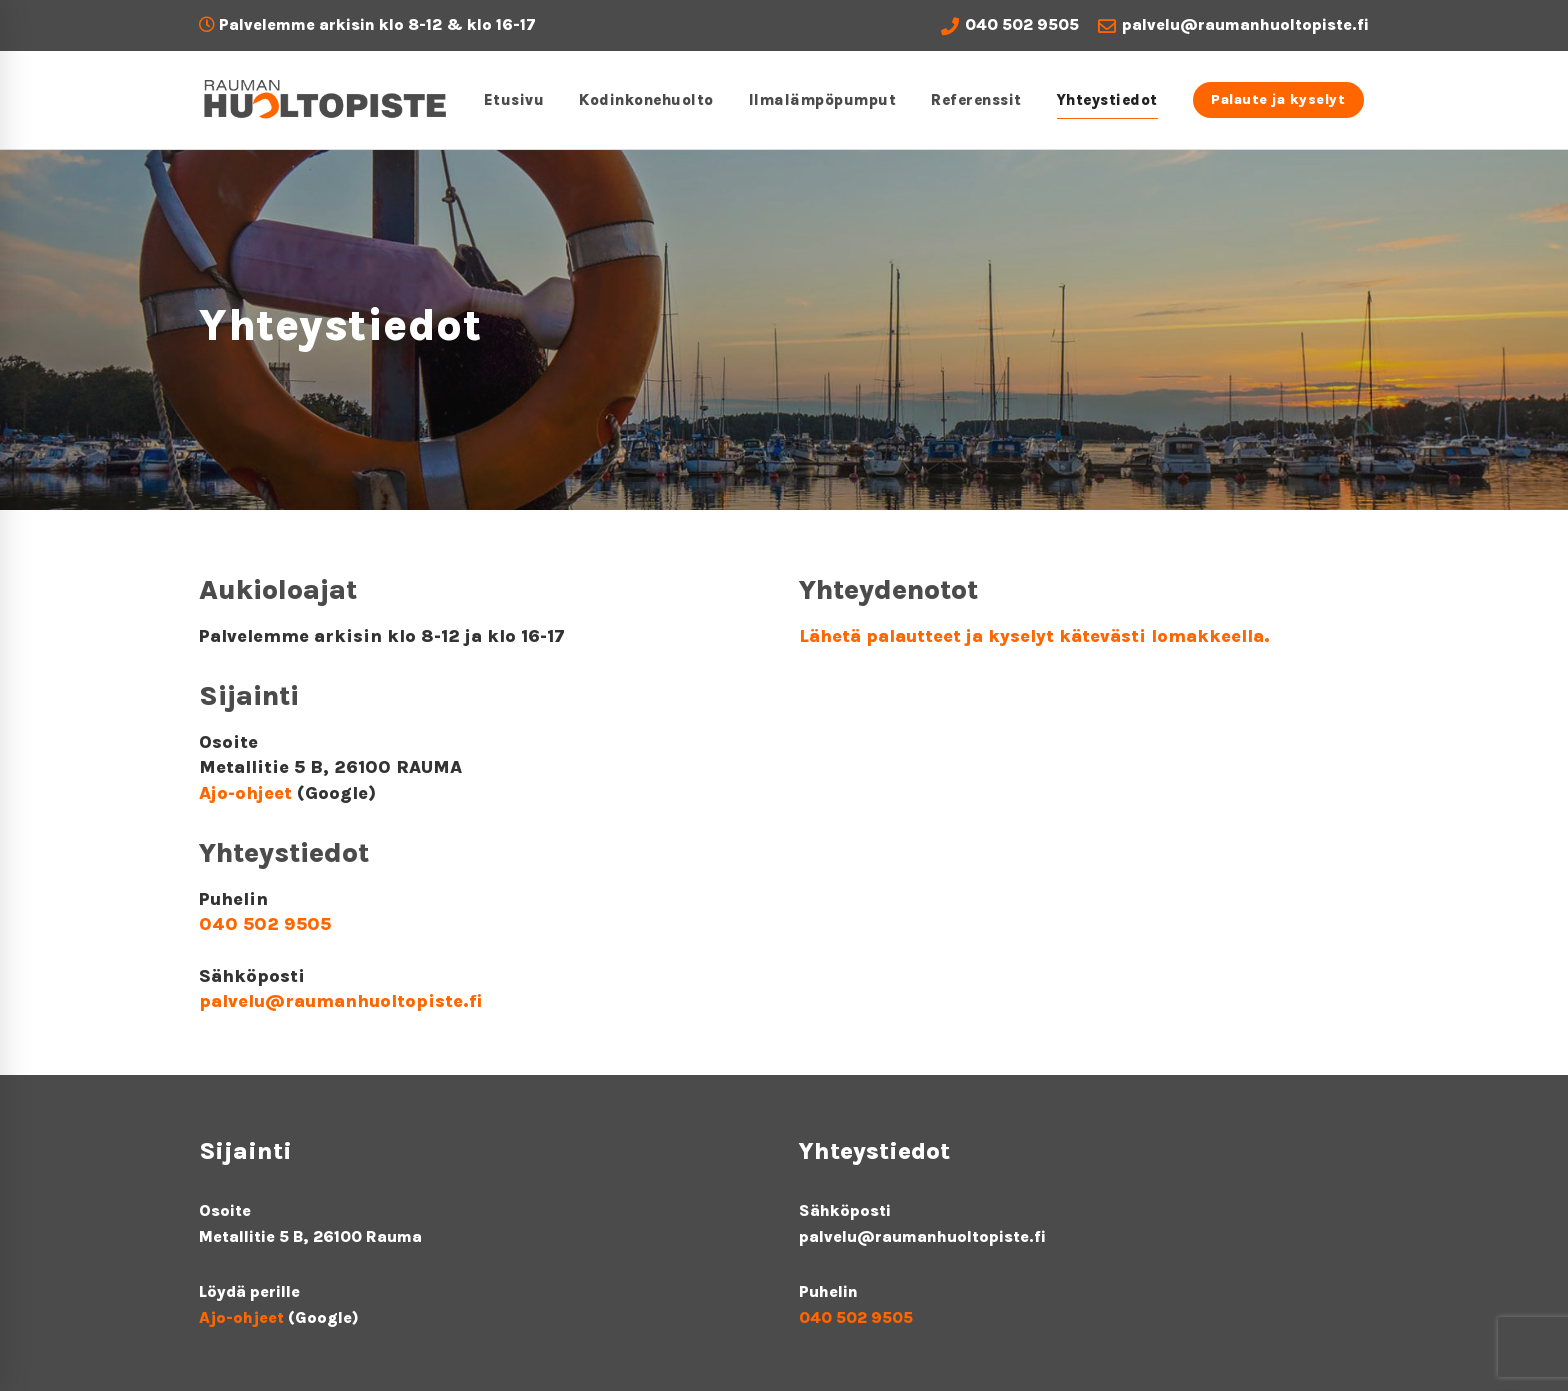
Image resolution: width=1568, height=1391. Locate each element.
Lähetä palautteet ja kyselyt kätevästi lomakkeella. (1034, 636)
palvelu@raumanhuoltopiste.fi (1233, 25)
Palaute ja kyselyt (1269, 100)
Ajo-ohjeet (245, 793)
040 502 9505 (1010, 25)
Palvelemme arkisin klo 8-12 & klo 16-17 (367, 24)
